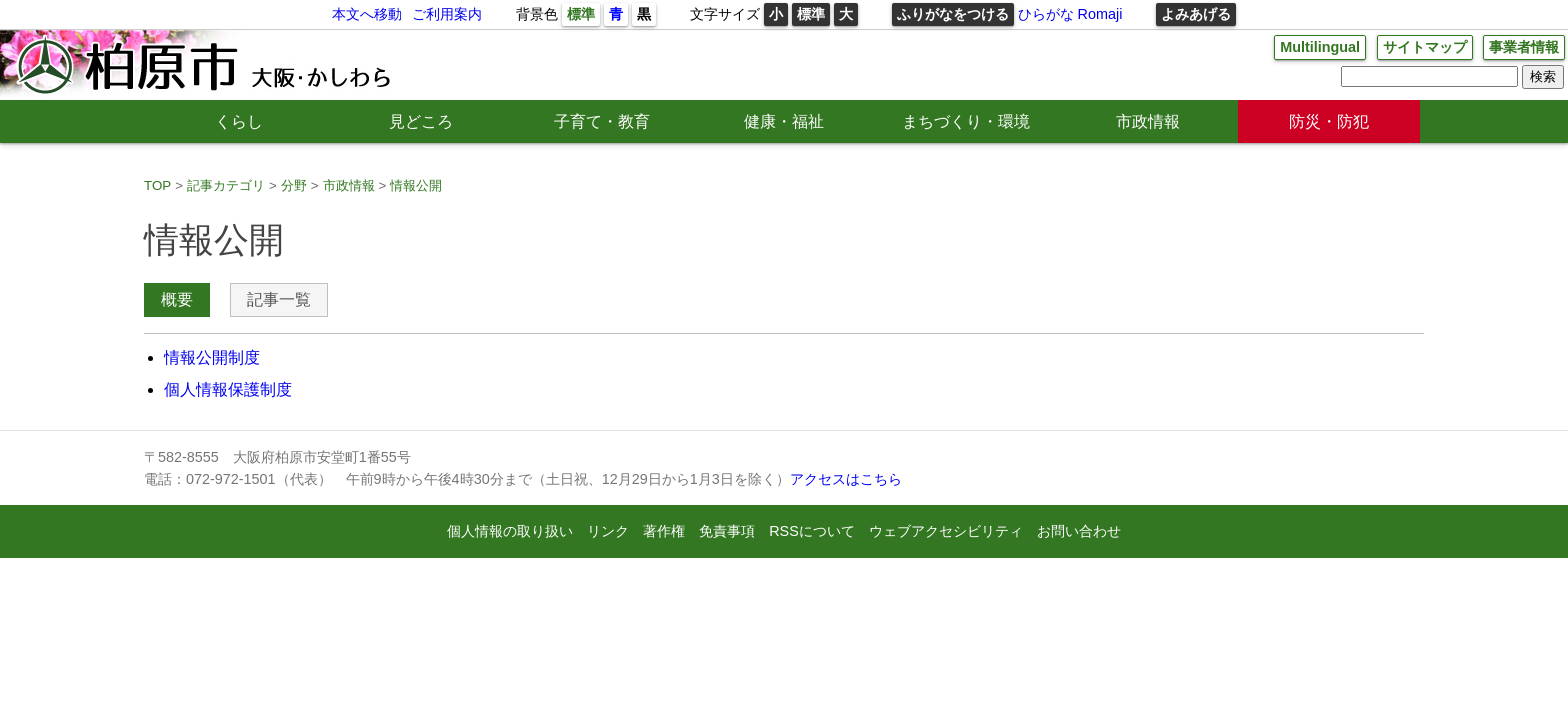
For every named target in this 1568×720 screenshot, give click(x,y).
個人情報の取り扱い (510, 531)
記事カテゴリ (226, 185)
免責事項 (727, 531)
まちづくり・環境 (966, 121)
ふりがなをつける (953, 14)
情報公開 (416, 185)
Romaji (1100, 14)
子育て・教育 (602, 121)
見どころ (421, 121)
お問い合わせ (1079, 531)
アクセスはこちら (846, 479)
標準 (581, 14)
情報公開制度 (212, 357)
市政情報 (1148, 121)
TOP (157, 185)
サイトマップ (1425, 47)
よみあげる (1196, 14)
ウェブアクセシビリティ (946, 531)
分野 (294, 185)
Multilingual (1320, 47)
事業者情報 (1524, 47)
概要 (177, 299)
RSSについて (812, 531)
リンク (608, 531)
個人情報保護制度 (228, 389)
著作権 (664, 531)
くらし (239, 121)
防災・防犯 (1329, 121)
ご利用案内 (447, 14)
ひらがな (1046, 14)
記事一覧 (279, 299)
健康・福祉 (784, 121)
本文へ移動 (367, 14)
